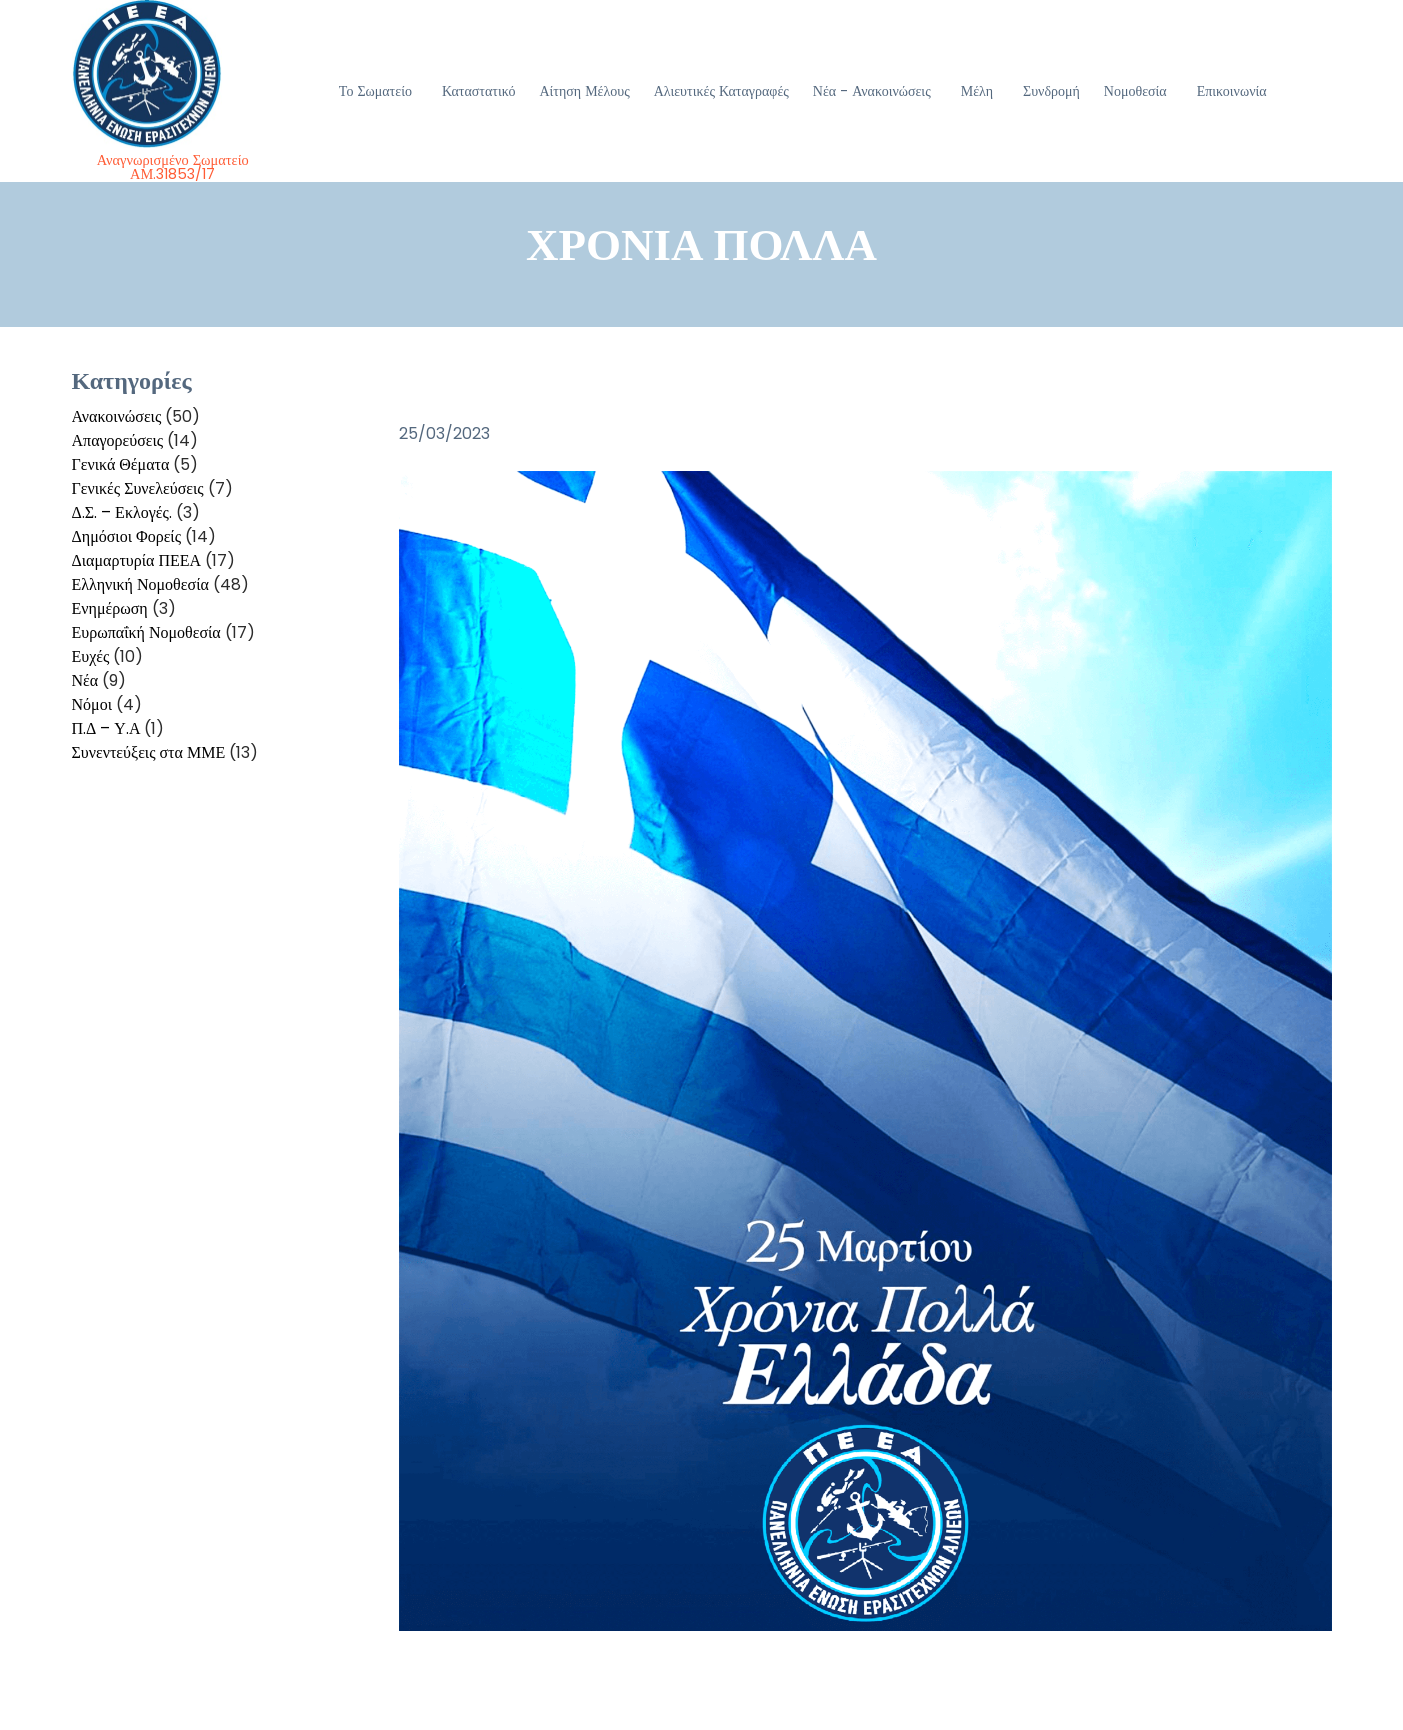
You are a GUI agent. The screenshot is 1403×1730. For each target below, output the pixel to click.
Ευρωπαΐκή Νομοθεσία (146, 632)
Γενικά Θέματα (121, 464)
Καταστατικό (479, 91)
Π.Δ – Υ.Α (106, 728)
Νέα (85, 680)
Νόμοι (92, 704)
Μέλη (977, 91)
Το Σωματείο (375, 91)
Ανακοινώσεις (117, 416)
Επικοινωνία (1232, 91)
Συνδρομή (1051, 91)
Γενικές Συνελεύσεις (138, 488)
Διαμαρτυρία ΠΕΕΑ (137, 560)
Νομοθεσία (1135, 91)
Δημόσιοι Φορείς (127, 536)
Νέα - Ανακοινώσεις (872, 91)
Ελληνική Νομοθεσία (140, 584)
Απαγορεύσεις (118, 440)
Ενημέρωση (110, 608)
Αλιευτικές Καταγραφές (721, 91)
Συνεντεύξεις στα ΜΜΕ (149, 752)
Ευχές (91, 656)
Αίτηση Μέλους (584, 91)
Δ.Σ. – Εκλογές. (122, 512)
